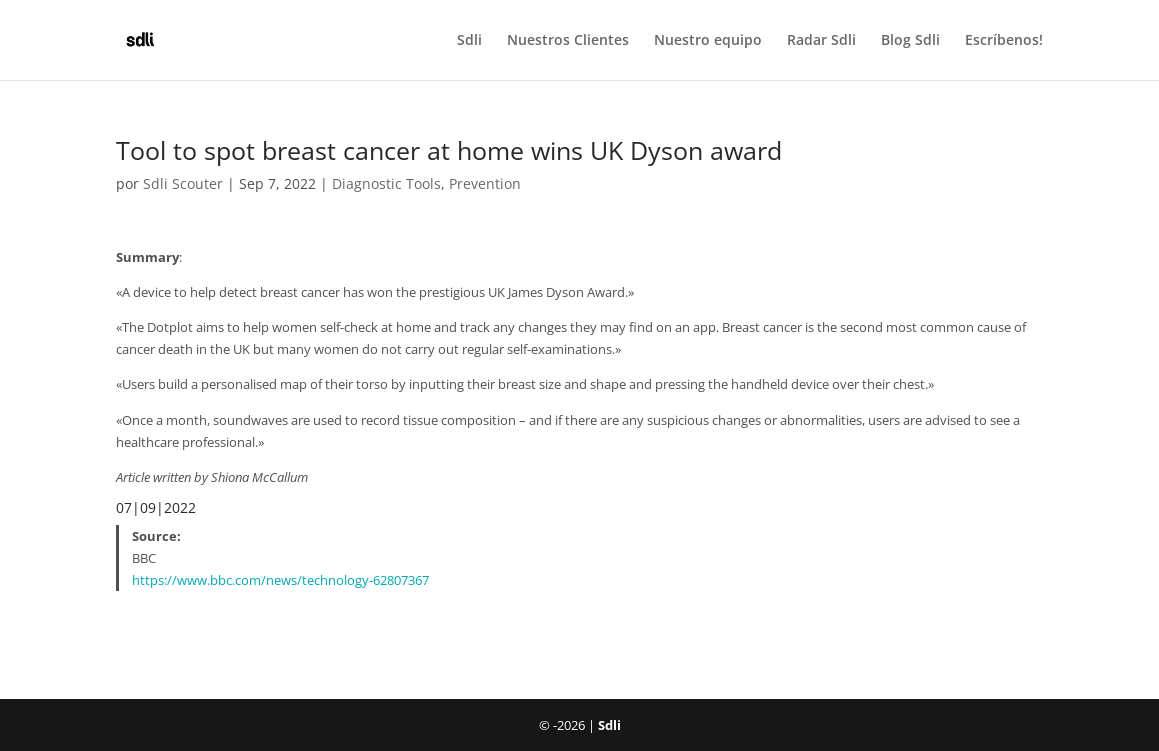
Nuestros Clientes (568, 41)
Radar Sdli (821, 41)
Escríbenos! (1004, 41)
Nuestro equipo (708, 41)
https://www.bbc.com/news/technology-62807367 (280, 580)
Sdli (469, 41)
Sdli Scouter (183, 183)
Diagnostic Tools (386, 183)
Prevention (485, 183)
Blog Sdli (910, 41)
